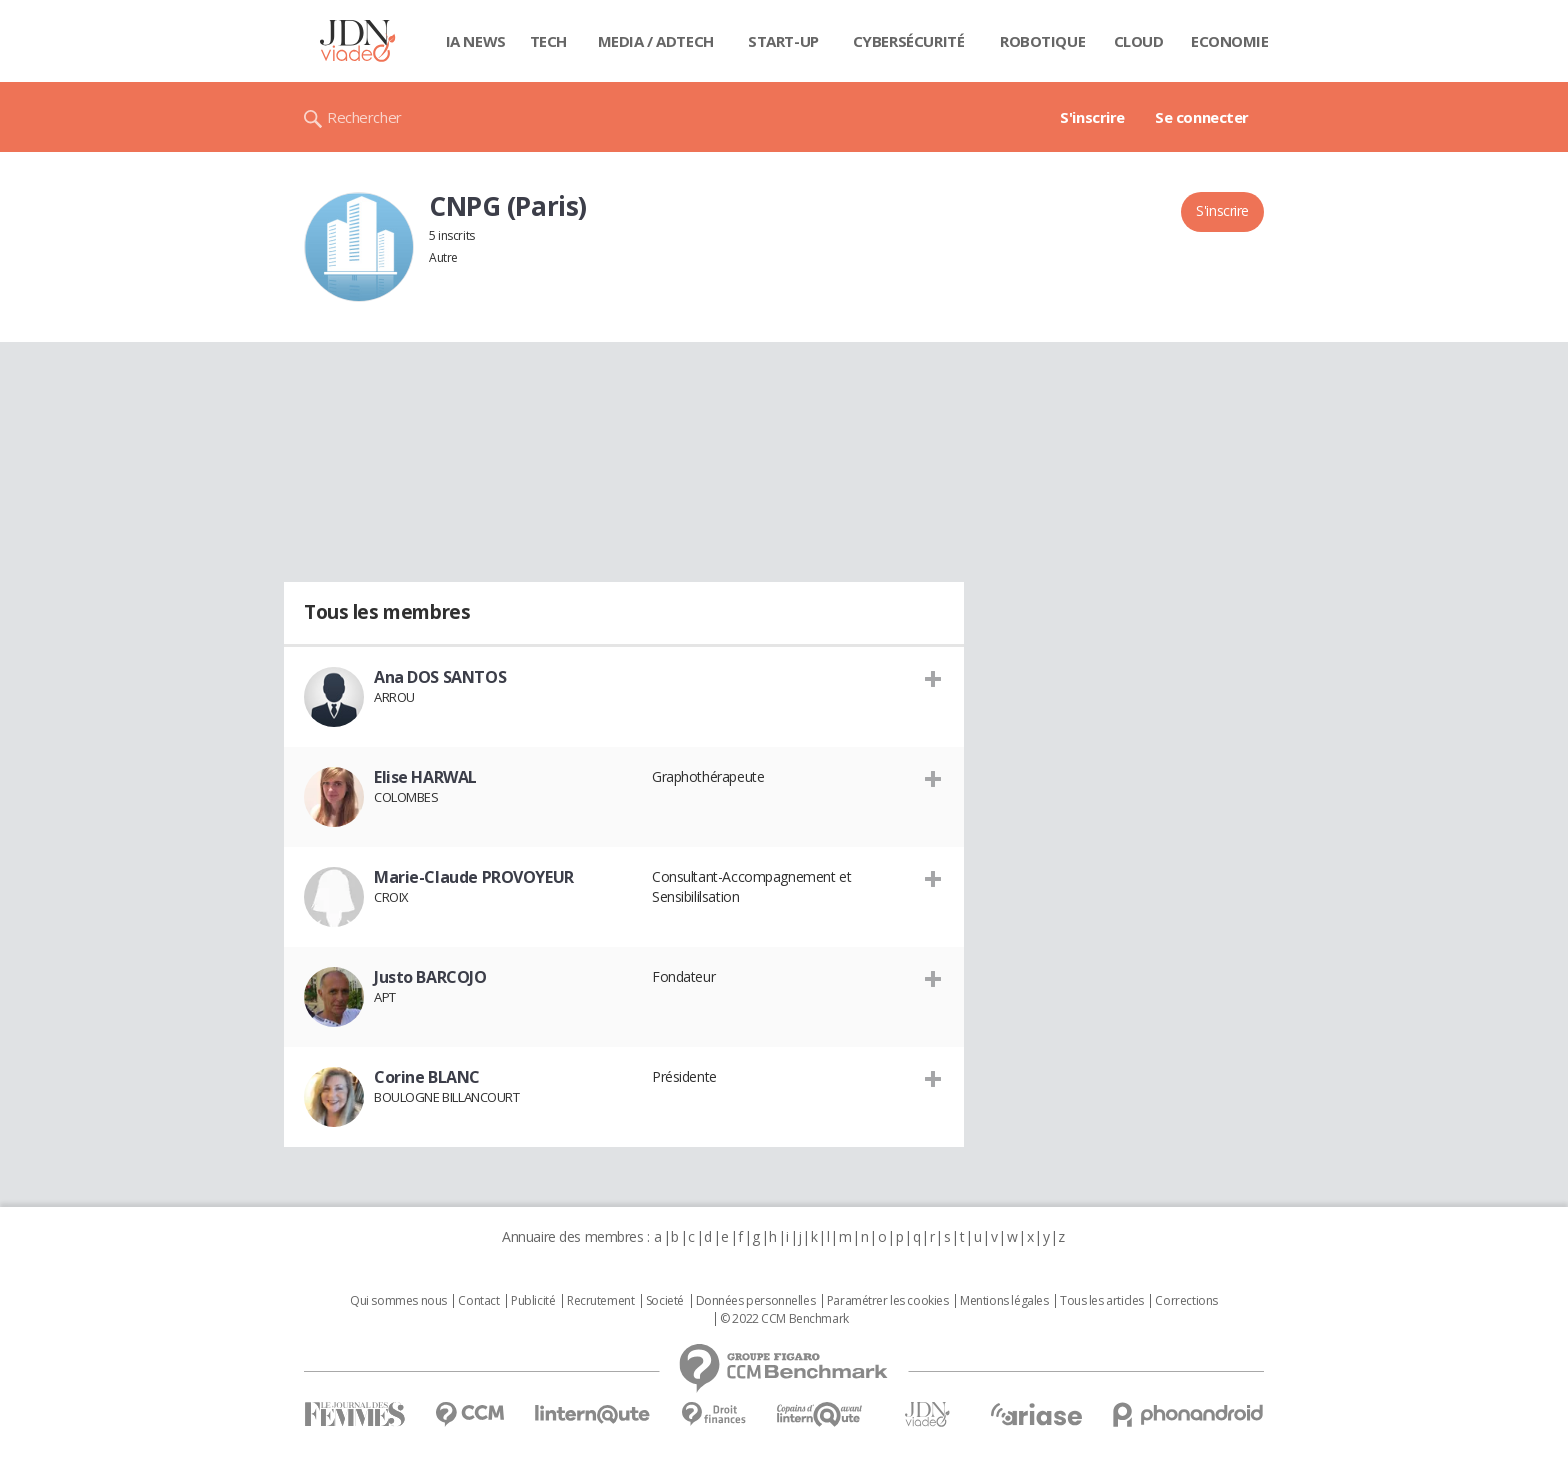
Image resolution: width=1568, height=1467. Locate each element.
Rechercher (364, 117)
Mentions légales (1004, 1301)
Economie (1230, 41)
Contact (478, 1301)
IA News (476, 41)
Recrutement (600, 1301)
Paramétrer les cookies (888, 1301)
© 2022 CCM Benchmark (784, 1319)
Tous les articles (1102, 1301)
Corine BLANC (427, 1077)
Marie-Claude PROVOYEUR (474, 877)
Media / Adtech (656, 41)
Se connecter (1202, 117)
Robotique (1042, 41)
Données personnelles (756, 1301)
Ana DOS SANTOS (440, 677)
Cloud (1139, 41)
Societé (665, 1301)
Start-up (783, 41)
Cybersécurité (909, 41)
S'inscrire (1092, 117)
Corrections (1186, 1301)
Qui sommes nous (398, 1301)
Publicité (533, 1301)
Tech (548, 41)
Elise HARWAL (425, 777)
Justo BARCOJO (430, 977)
